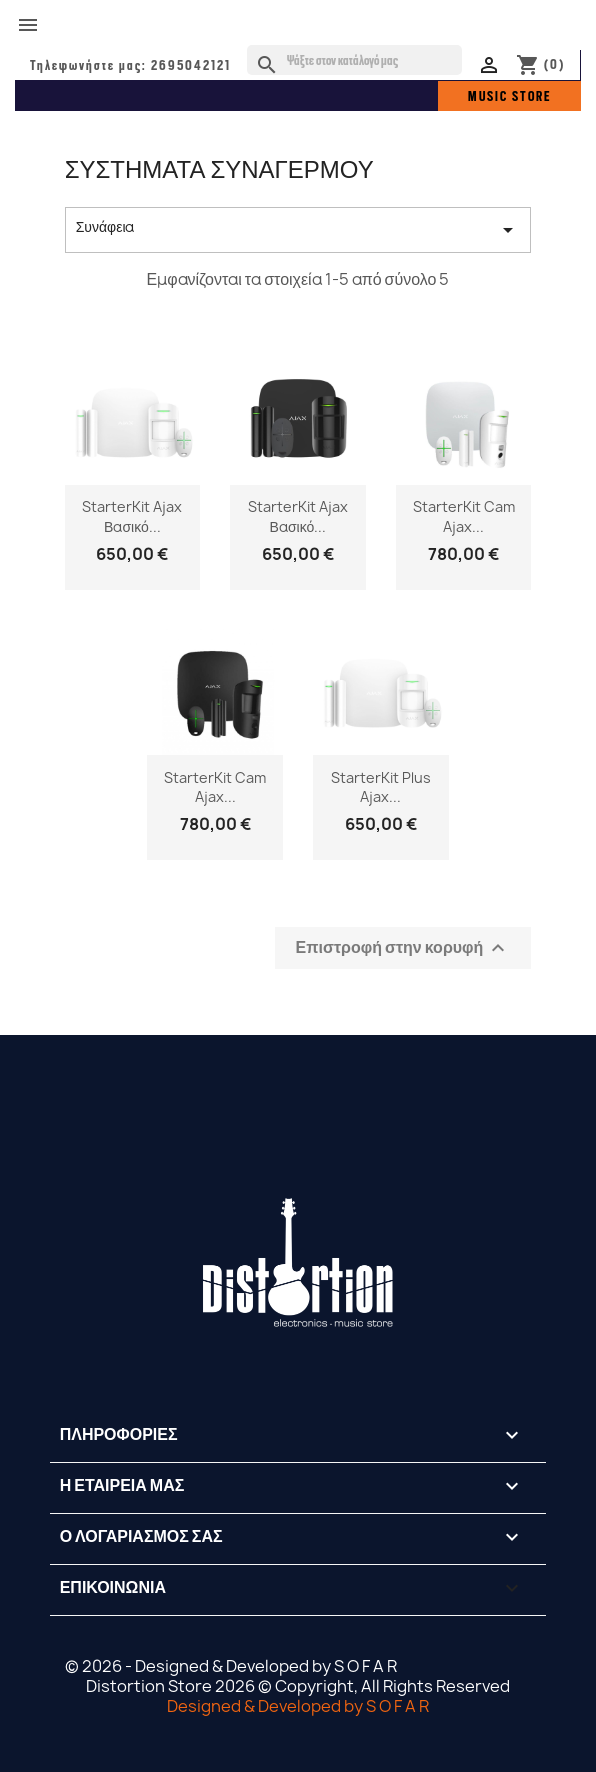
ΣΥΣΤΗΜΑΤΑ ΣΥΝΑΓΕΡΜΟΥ (219, 169)
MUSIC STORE (509, 96)
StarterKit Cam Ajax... (464, 516)
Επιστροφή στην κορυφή (403, 948)
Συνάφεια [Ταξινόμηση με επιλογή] (298, 229)
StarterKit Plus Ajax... (381, 787)
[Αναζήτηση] (354, 60)
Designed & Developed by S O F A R (298, 1706)
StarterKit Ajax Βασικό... (132, 516)
